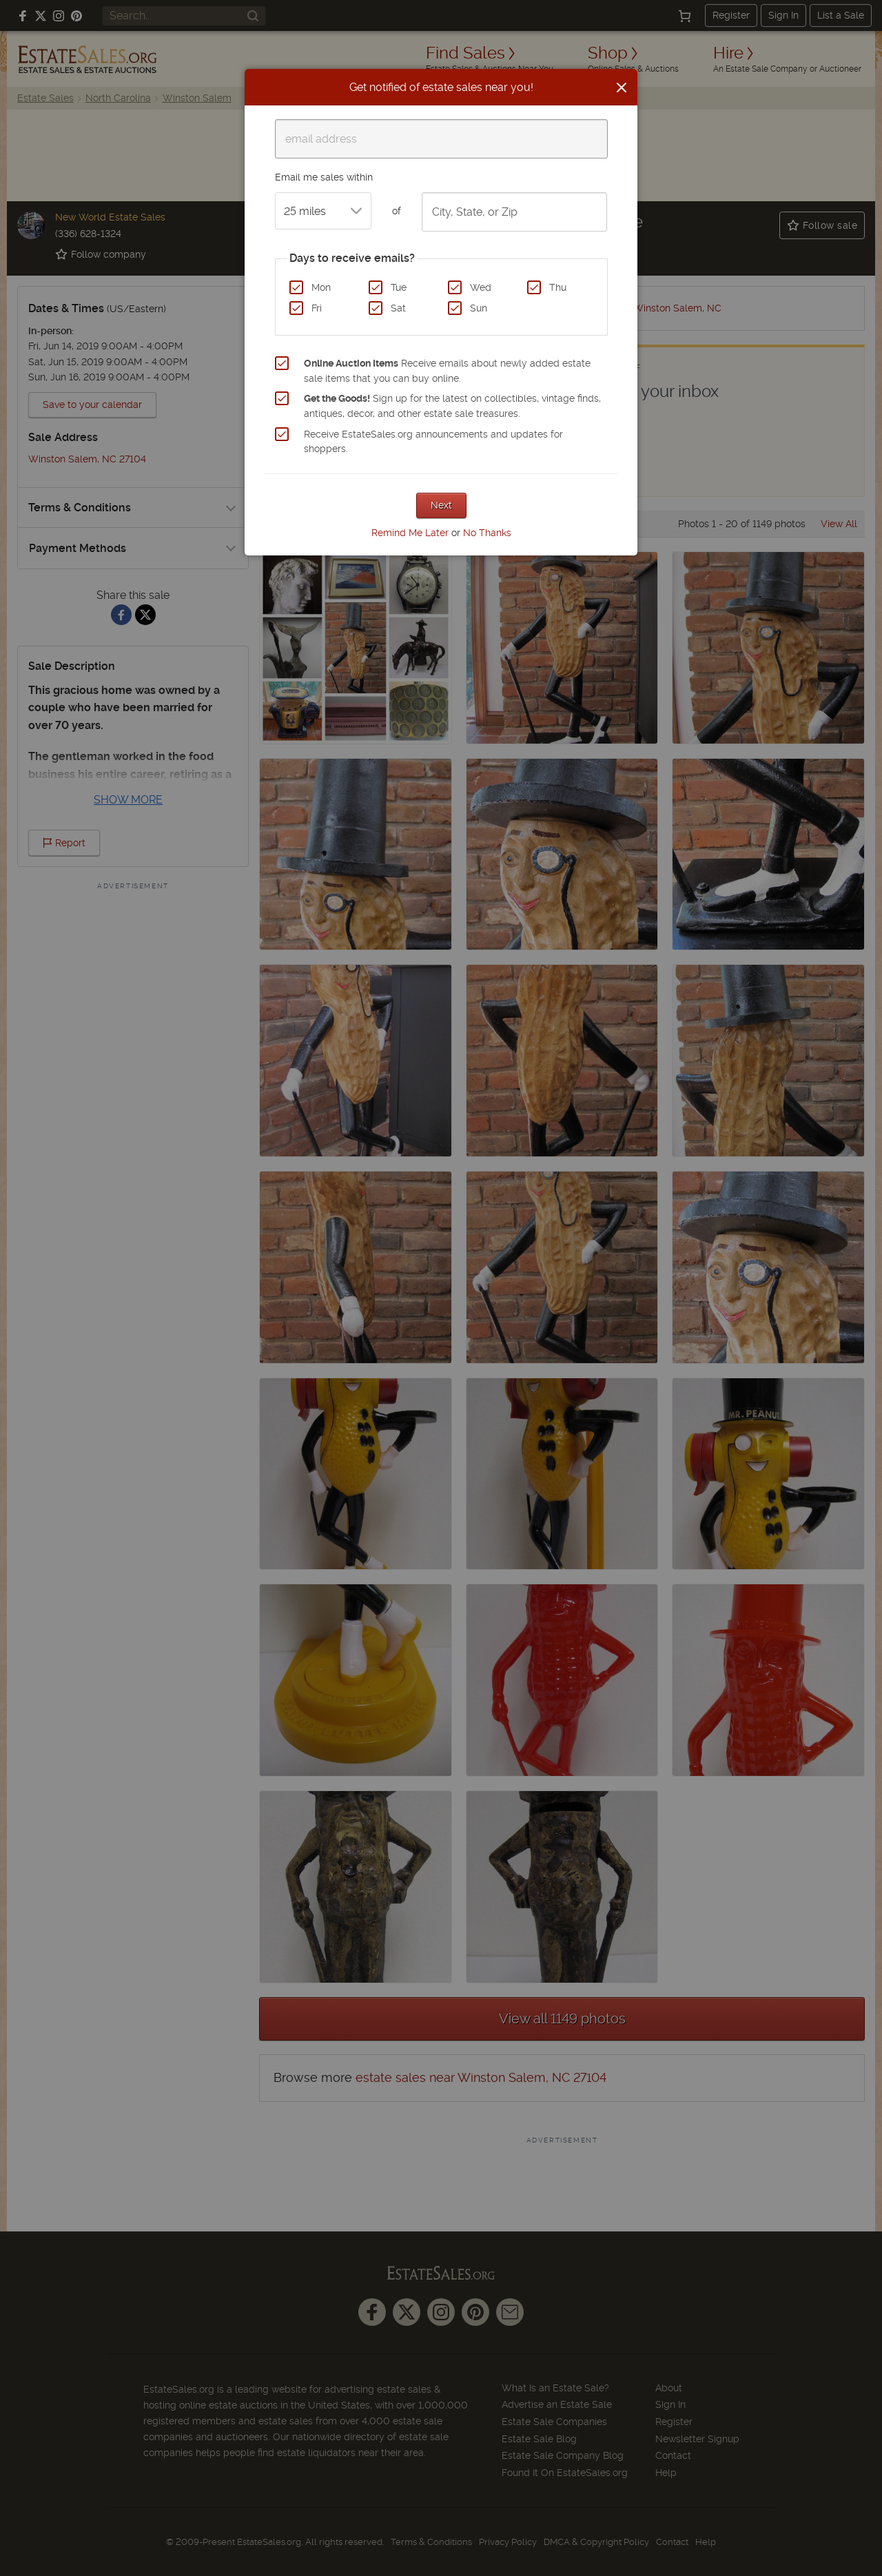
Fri (316, 308)
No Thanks (487, 532)
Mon (321, 287)
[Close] (621, 87)
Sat (398, 308)
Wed (480, 287)
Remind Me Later (410, 532)
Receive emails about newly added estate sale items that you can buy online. (447, 371)
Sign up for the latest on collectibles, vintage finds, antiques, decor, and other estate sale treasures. (452, 406)
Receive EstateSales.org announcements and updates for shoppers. (433, 442)
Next (441, 505)
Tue (399, 287)
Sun (478, 308)
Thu (557, 287)
